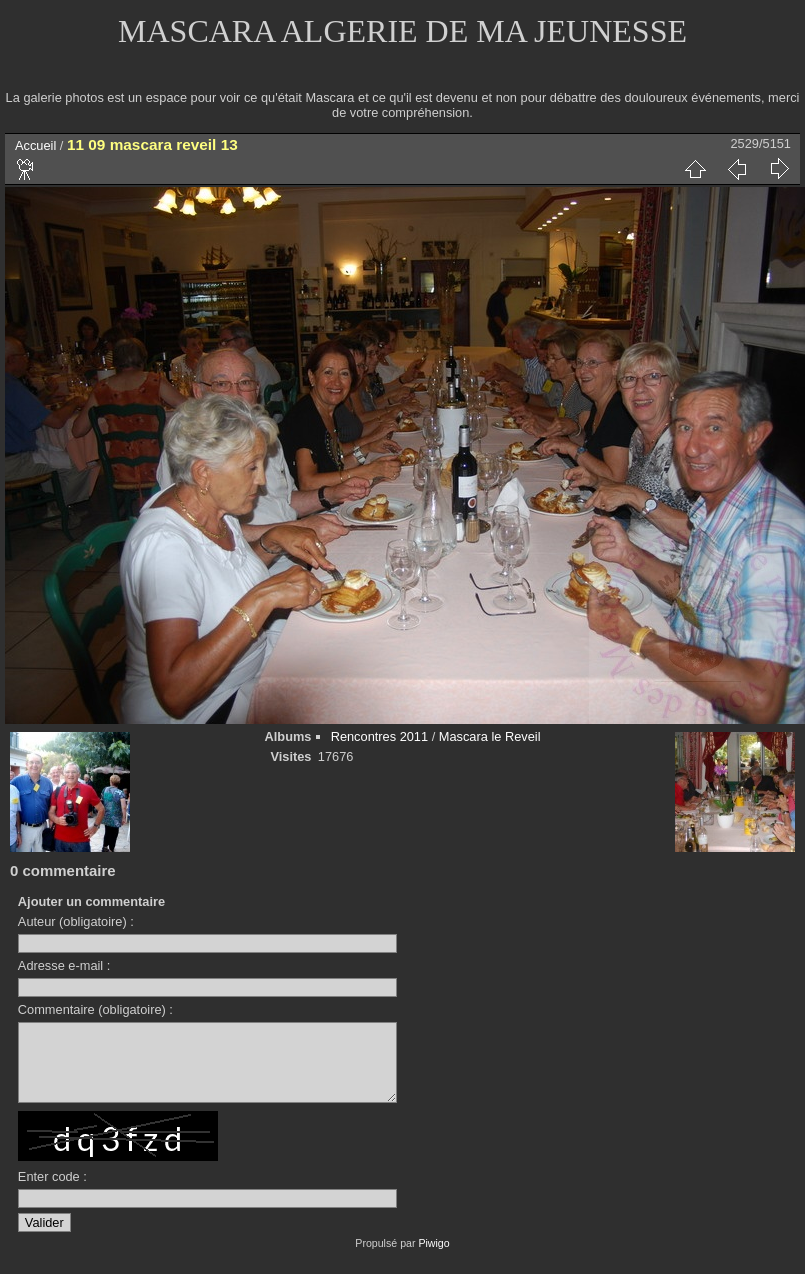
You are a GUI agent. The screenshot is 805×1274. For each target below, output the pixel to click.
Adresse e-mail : (64, 965)
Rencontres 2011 (379, 736)
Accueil (35, 145)
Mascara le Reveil (490, 736)
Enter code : (52, 1191)
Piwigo (433, 1258)
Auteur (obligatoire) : (76, 921)
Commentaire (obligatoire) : (95, 1009)
